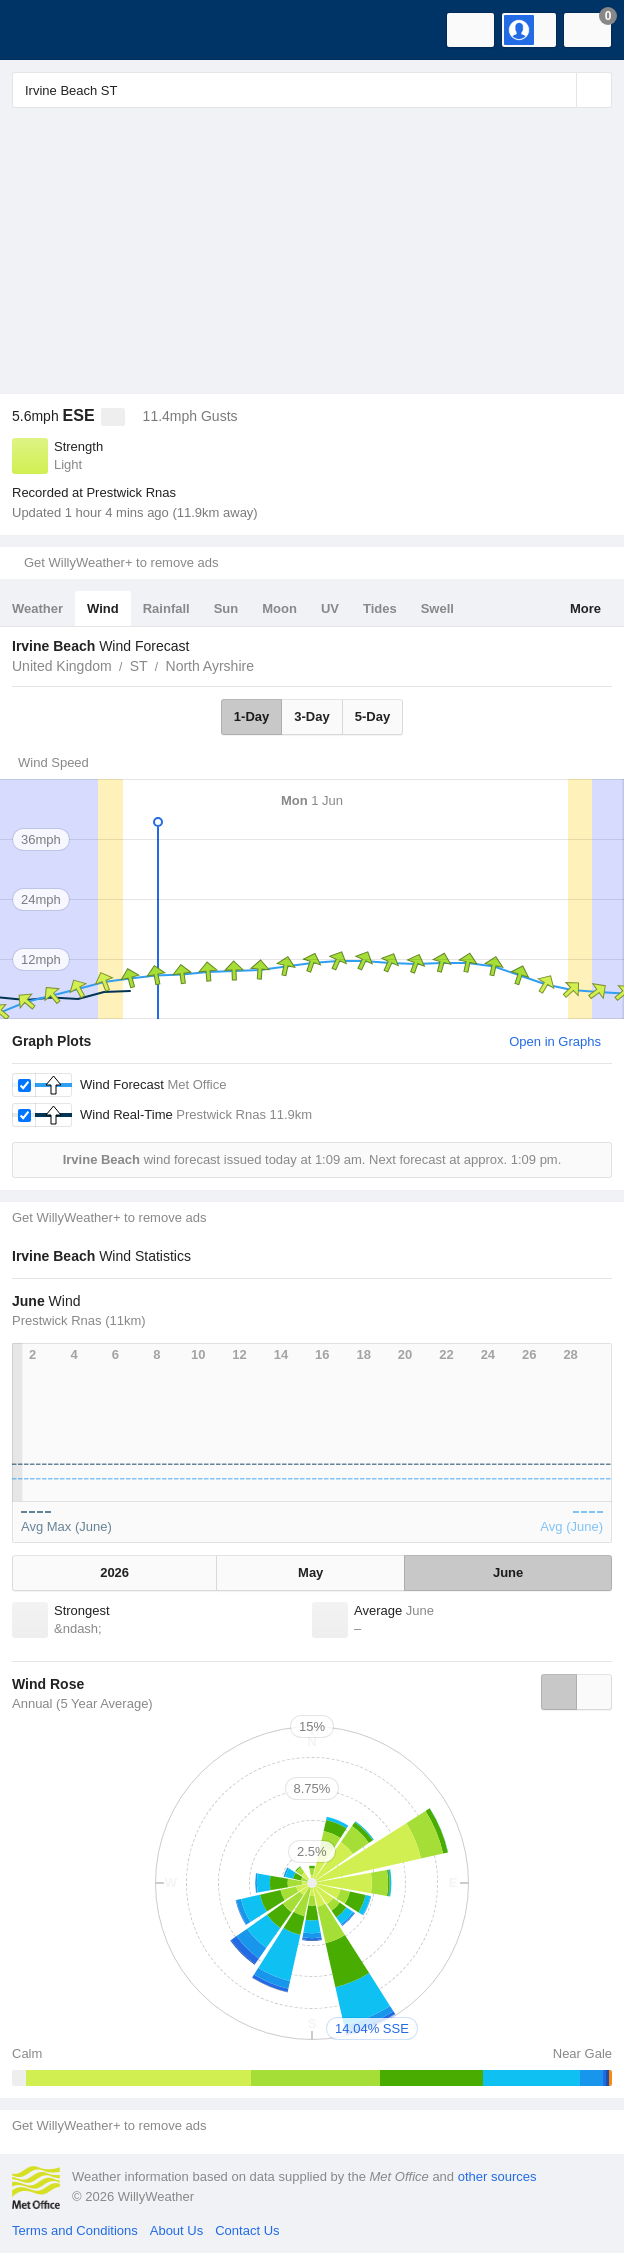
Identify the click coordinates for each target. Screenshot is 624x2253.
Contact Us (247, 2230)
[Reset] (559, 90)
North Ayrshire (210, 666)
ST (139, 666)
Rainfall (166, 608)
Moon (279, 608)
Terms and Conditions (75, 2230)
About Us (176, 2230)
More (585, 608)
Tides (380, 608)
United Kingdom (62, 666)
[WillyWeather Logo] (45, 30)
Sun (226, 608)
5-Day (372, 716)
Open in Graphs (555, 1041)
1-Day (251, 716)
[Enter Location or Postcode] (312, 90)
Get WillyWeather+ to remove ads (121, 562)
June (508, 1572)
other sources (497, 2176)
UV (330, 608)
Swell (437, 608)
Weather (37, 608)
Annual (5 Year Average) (82, 1703)
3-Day (311, 716)
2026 (114, 1572)
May (310, 1572)
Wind (103, 608)
